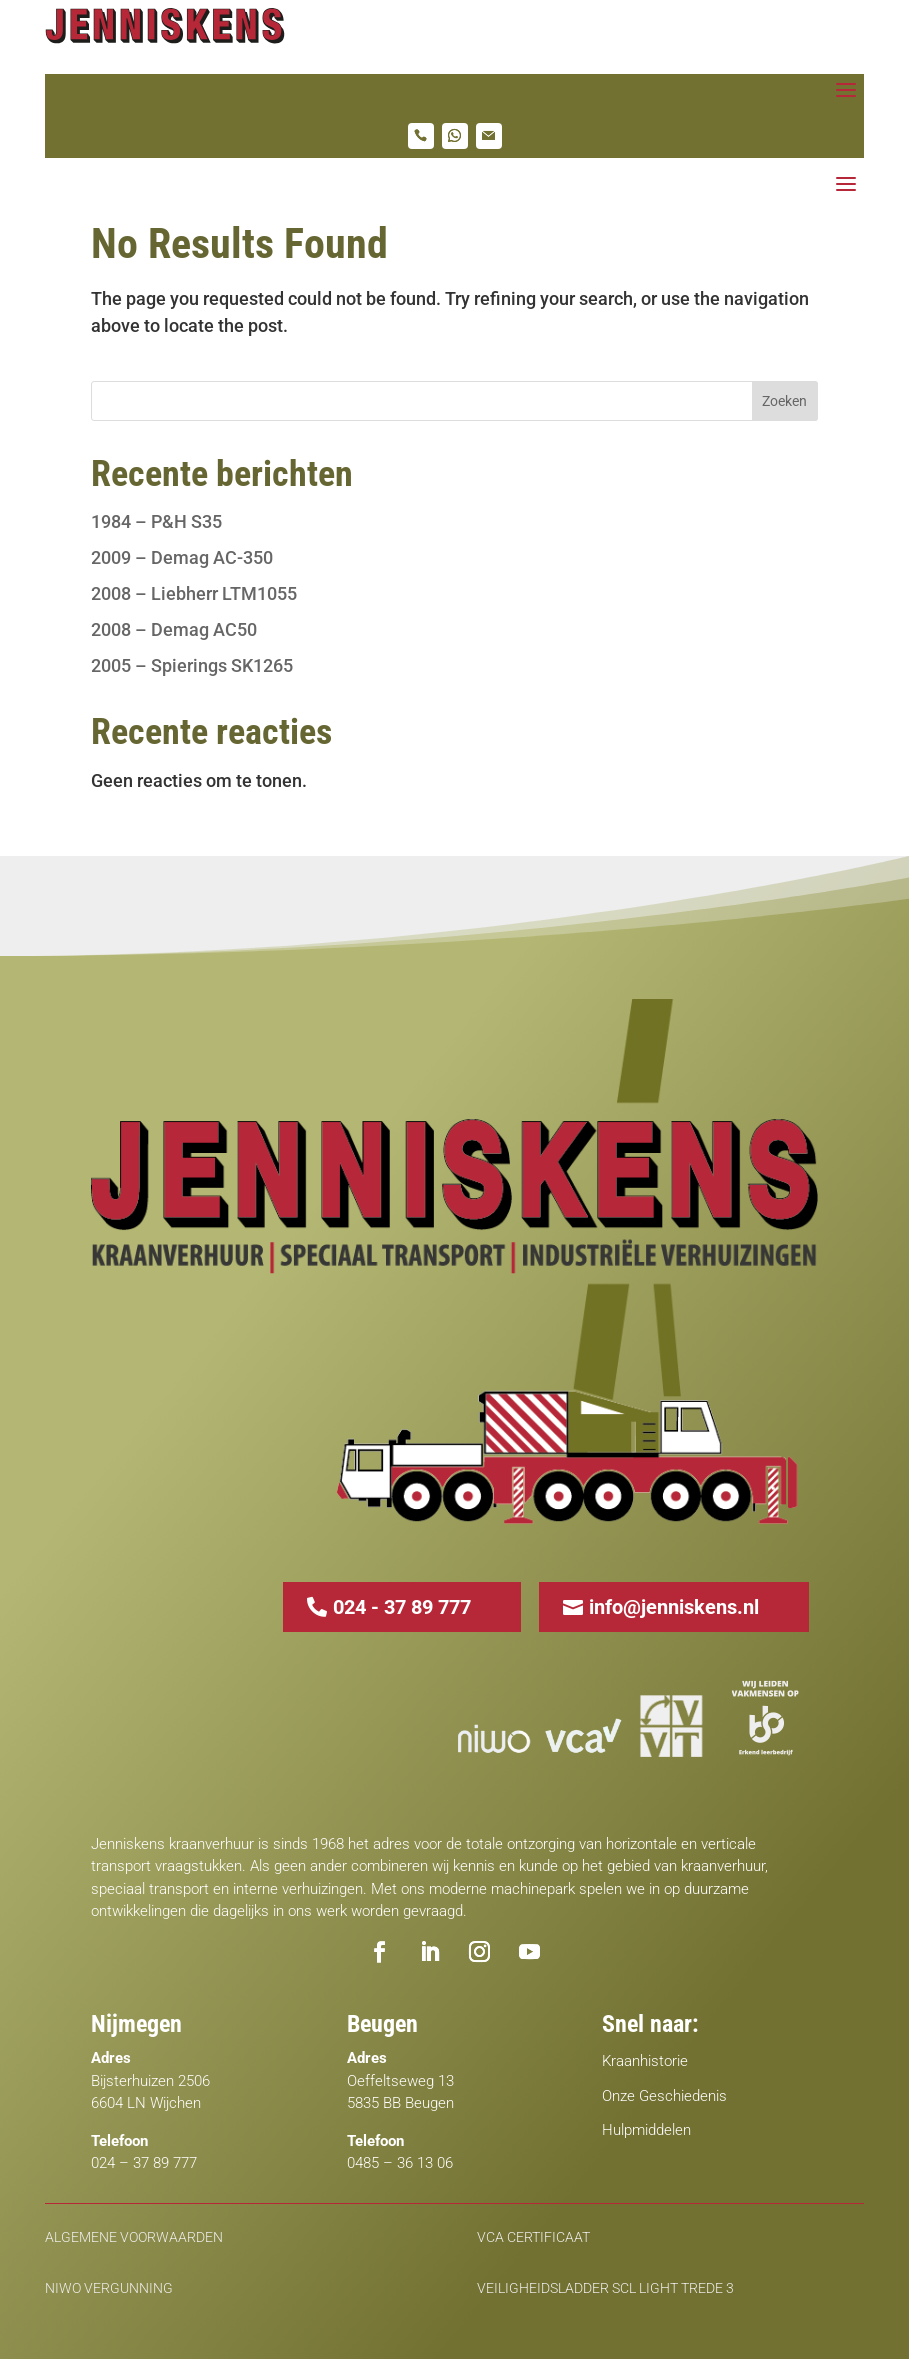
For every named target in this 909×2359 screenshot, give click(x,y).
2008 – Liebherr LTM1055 (194, 593)
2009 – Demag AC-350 (182, 557)
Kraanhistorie (645, 2061)
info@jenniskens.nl (674, 1607)
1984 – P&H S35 (156, 521)
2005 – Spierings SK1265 (192, 665)
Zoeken (784, 401)
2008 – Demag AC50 (174, 629)
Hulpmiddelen (646, 2130)
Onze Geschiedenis (664, 2096)
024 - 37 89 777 (402, 1607)
